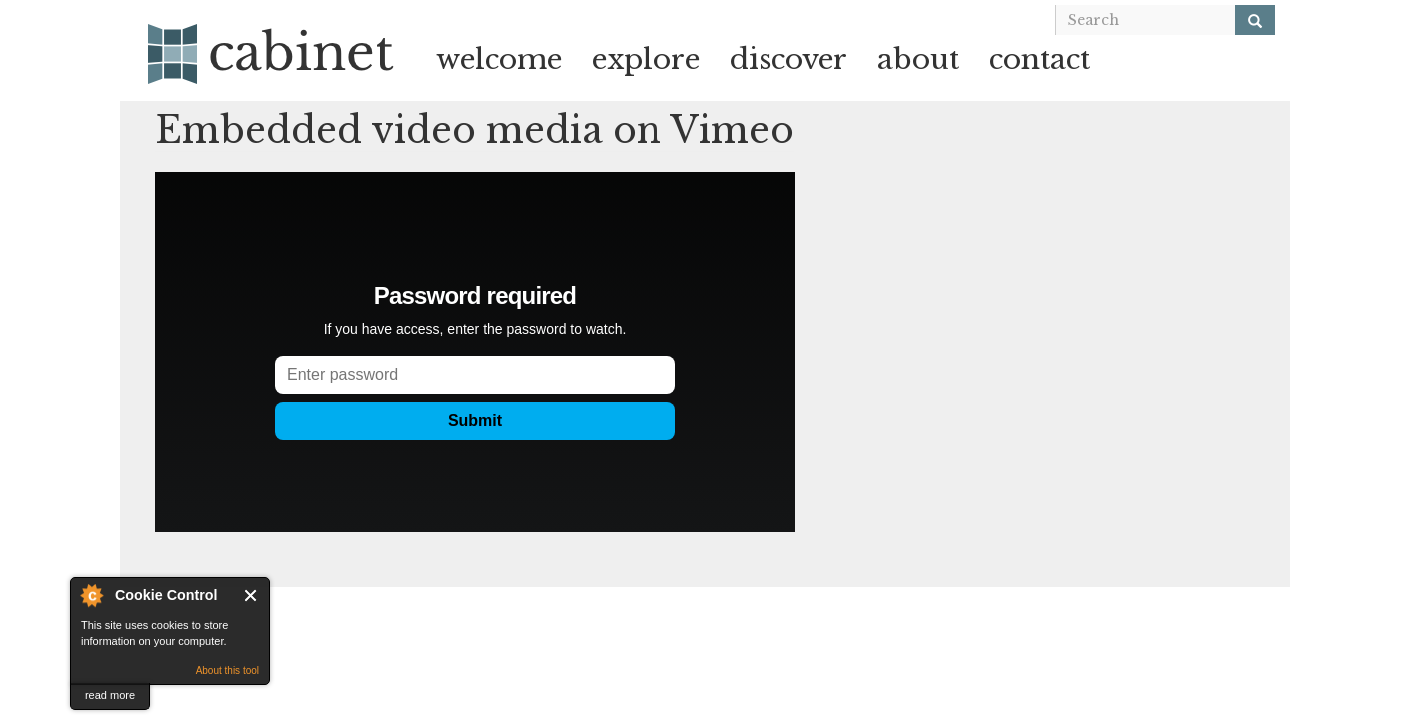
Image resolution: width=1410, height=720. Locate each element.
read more (110, 695)
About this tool (227, 670)
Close (251, 595)
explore (646, 59)
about (918, 59)
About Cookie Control (91, 595)
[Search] (1255, 20)
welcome (499, 59)
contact (1039, 59)
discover (788, 59)
